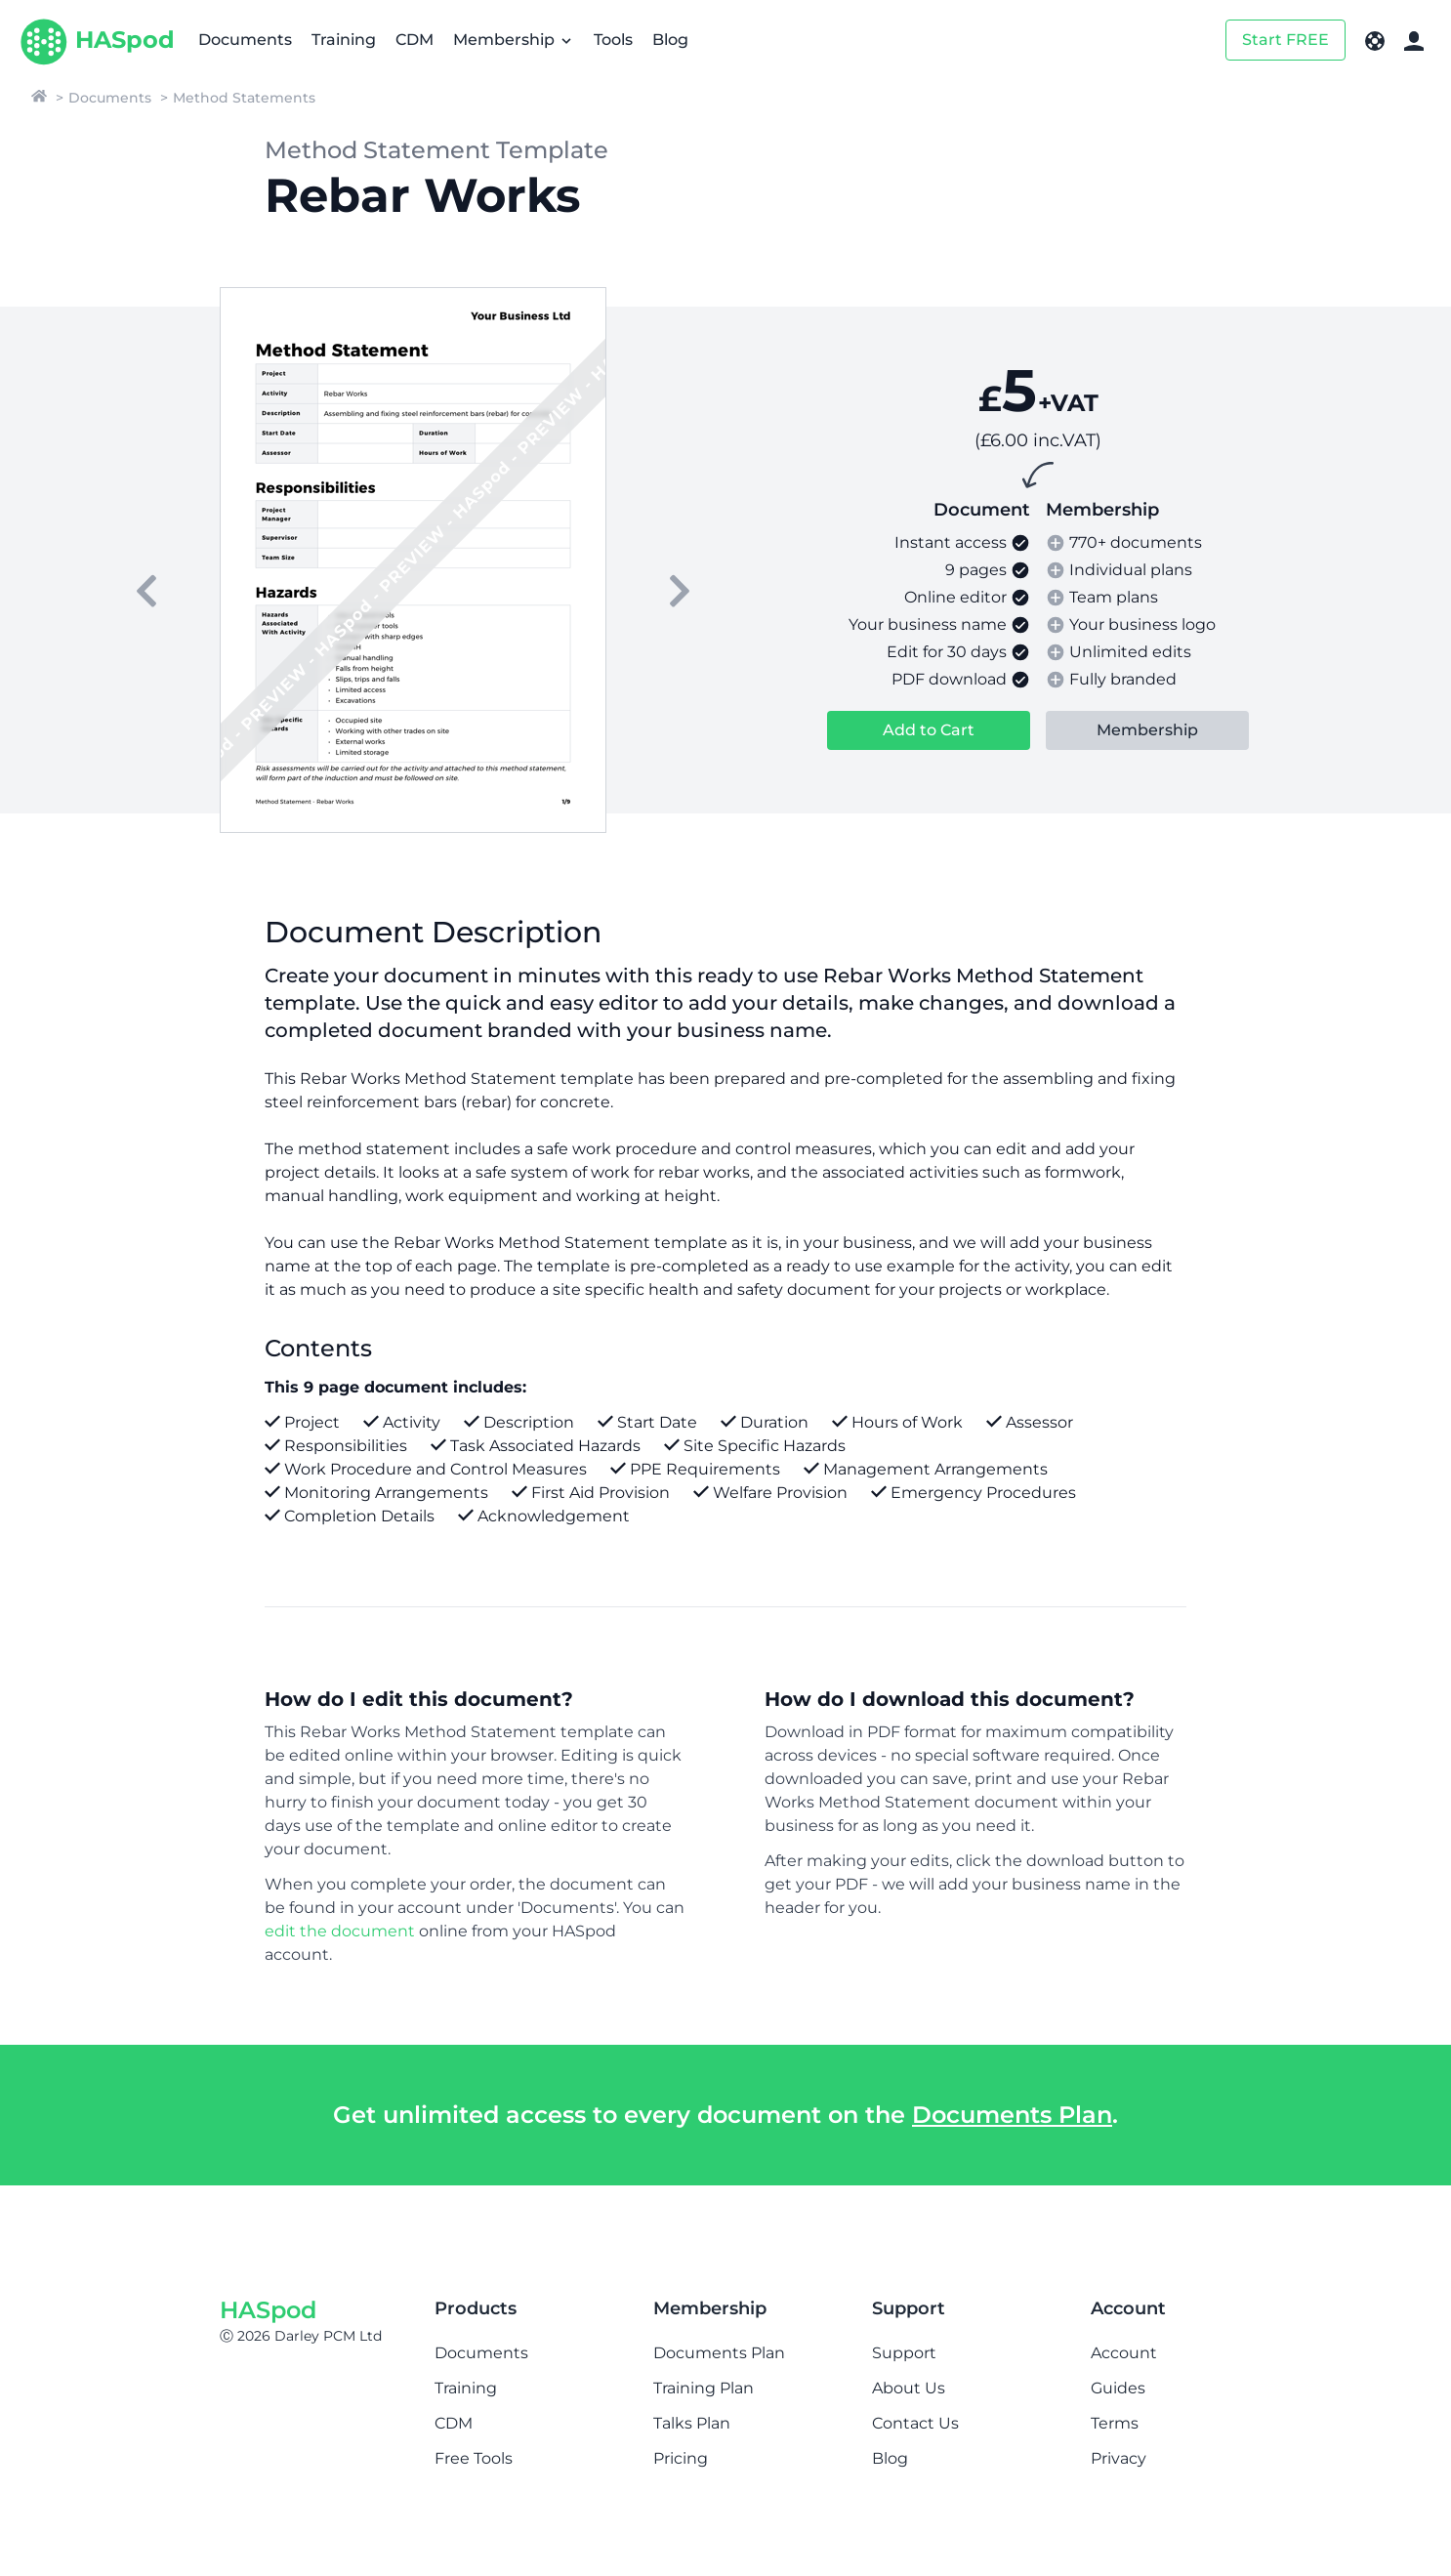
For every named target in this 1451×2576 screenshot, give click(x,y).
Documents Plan (1012, 2114)
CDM (414, 39)
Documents (245, 39)
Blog (670, 39)
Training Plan (703, 2388)
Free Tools (474, 2458)
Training (343, 39)
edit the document (340, 1931)
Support (904, 2353)
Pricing (680, 2458)
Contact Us (915, 2423)
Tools (613, 39)
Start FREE (1285, 39)
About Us (908, 2388)
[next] (679, 590)
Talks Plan (691, 2423)
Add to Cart (928, 730)
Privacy (1118, 2458)
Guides (1118, 2388)
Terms (1115, 2423)
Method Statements (244, 97)
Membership (513, 39)
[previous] (146, 590)
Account (1124, 2353)
